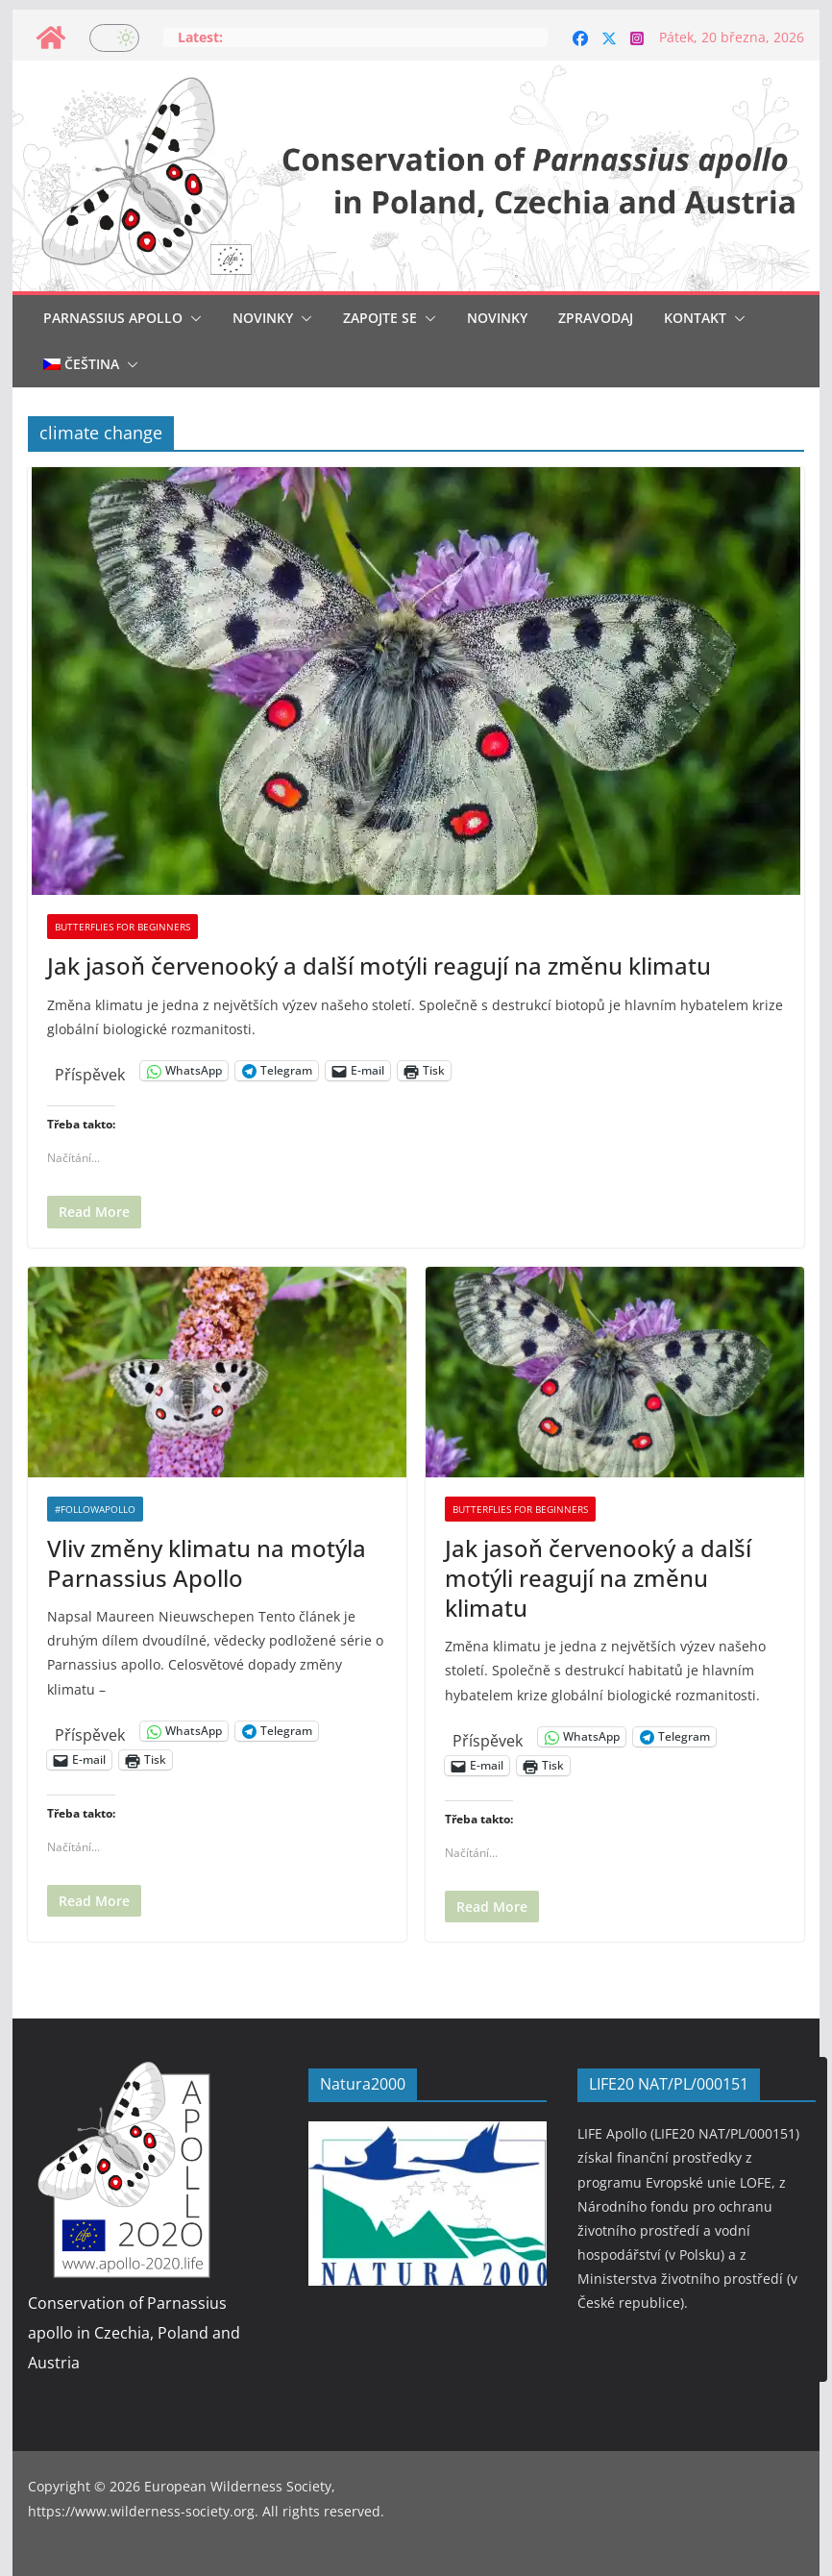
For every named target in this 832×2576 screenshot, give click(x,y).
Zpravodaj (595, 318)
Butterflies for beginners (122, 926)
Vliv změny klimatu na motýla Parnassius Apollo (206, 1563)
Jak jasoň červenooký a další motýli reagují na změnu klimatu (379, 965)
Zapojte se (380, 318)
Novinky (262, 318)
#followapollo (95, 1509)
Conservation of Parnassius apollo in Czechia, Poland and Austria (134, 2332)
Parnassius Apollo (113, 318)
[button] (192, 318)
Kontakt (695, 318)
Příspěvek (90, 1071)
